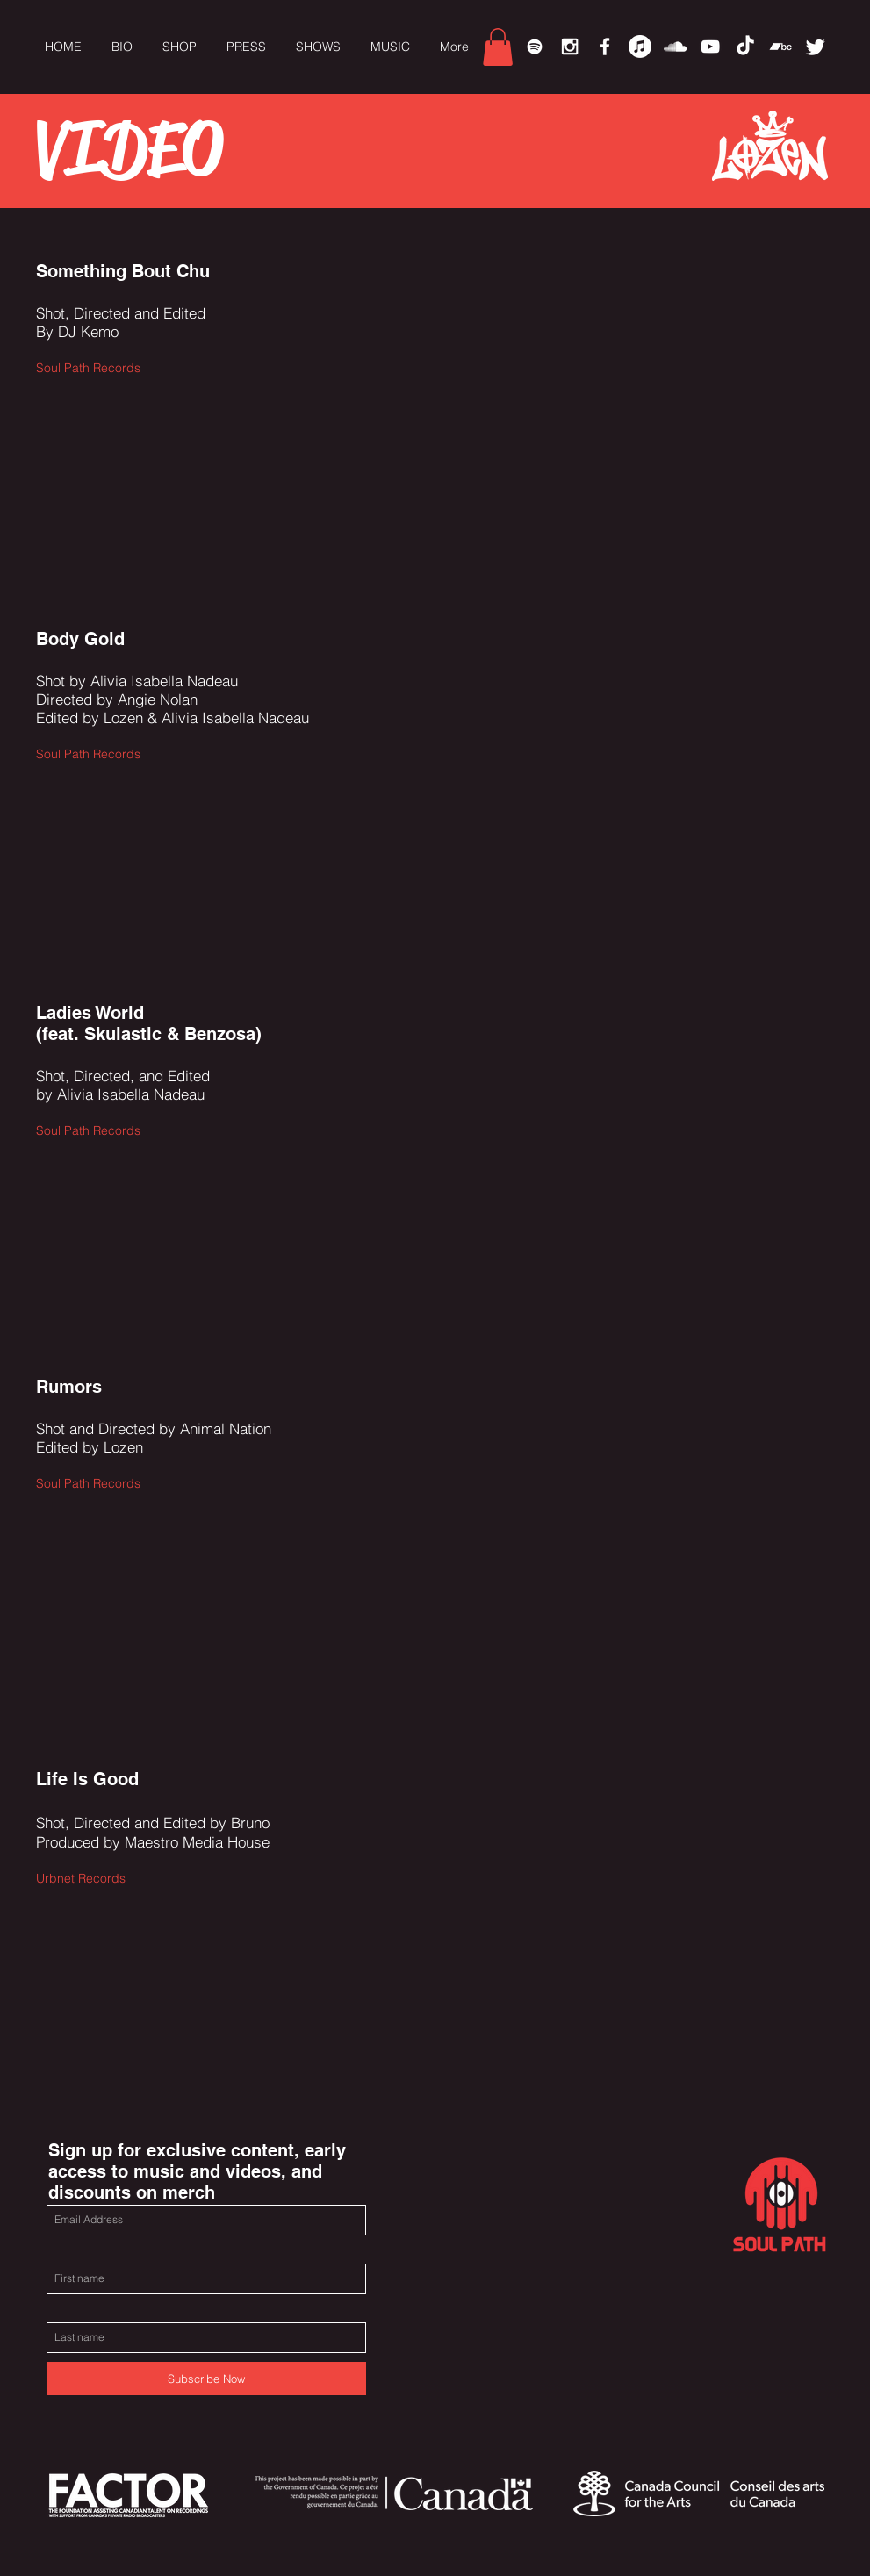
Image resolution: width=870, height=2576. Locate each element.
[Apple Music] (640, 46)
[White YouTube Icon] (710, 46)
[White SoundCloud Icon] (675, 46)
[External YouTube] (594, 392)
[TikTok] (745, 46)
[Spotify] (534, 46)
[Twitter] (815, 46)
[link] (498, 47)
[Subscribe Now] (206, 2378)
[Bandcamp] (780, 46)
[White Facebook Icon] (604, 46)
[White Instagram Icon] (569, 46)
